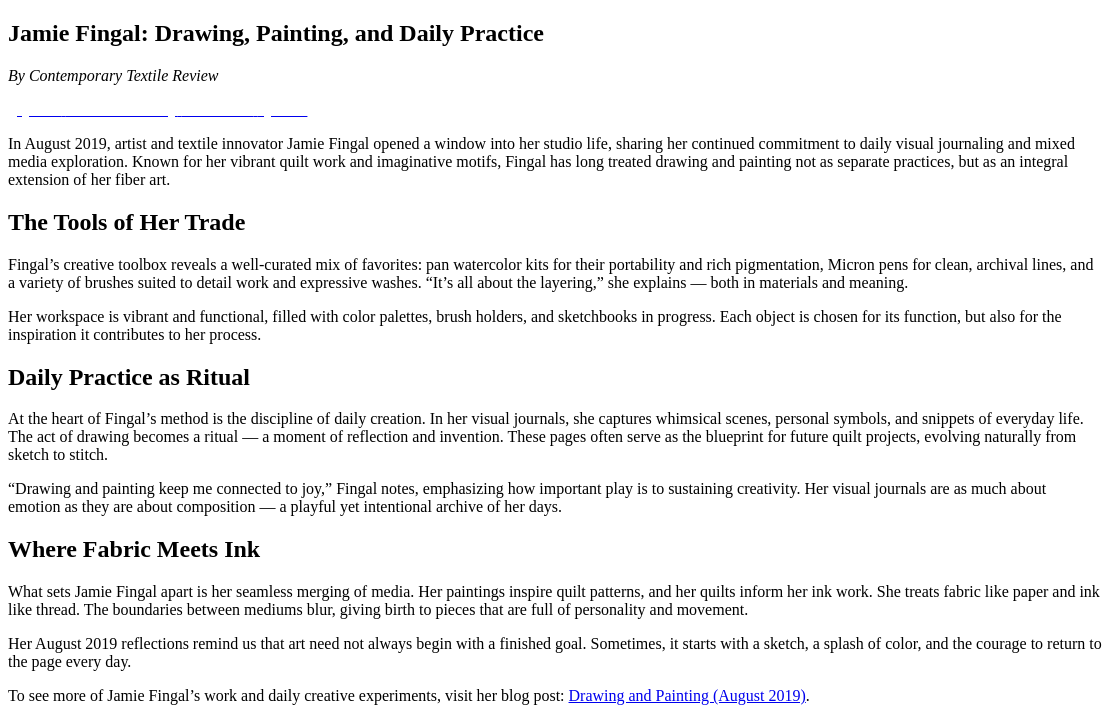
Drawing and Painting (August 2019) (687, 695)
